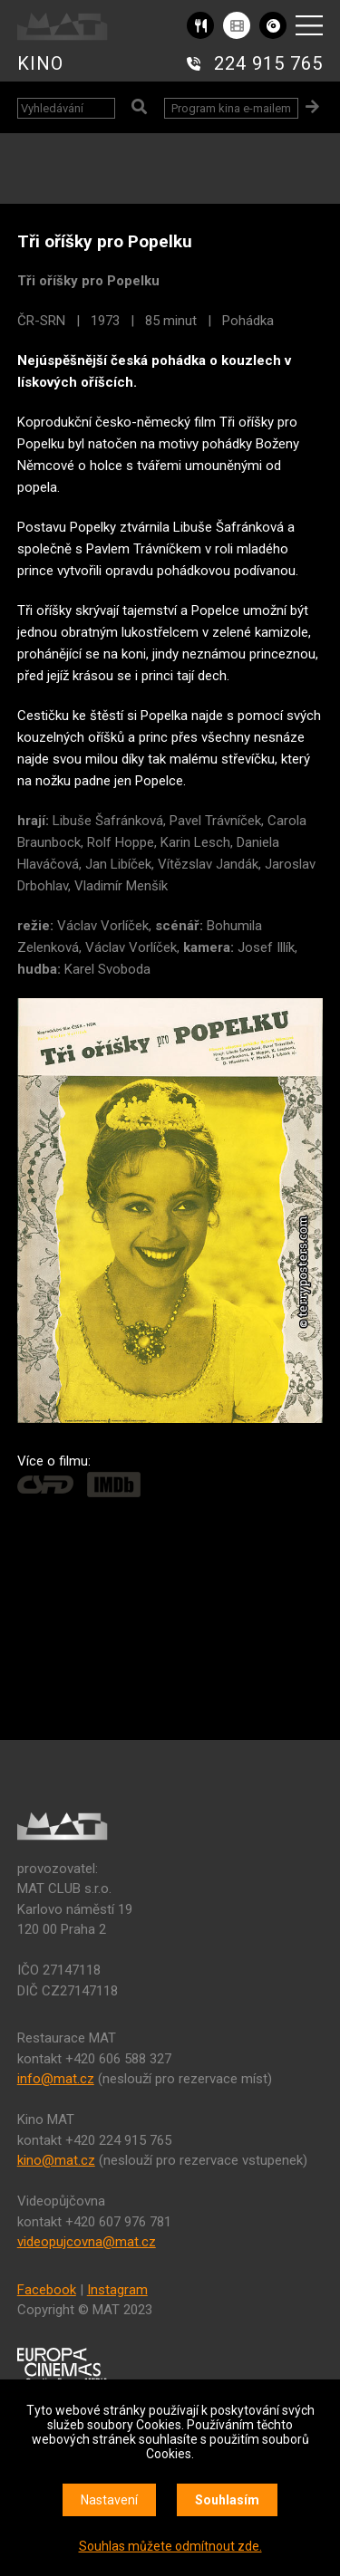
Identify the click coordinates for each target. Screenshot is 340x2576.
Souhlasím (227, 2500)
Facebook (46, 2290)
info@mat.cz (55, 2079)
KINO (40, 63)
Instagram (117, 2290)
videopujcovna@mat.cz (86, 2242)
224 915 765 (268, 63)
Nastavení (109, 2500)
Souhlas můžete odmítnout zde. (170, 2546)
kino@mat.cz (56, 2160)
